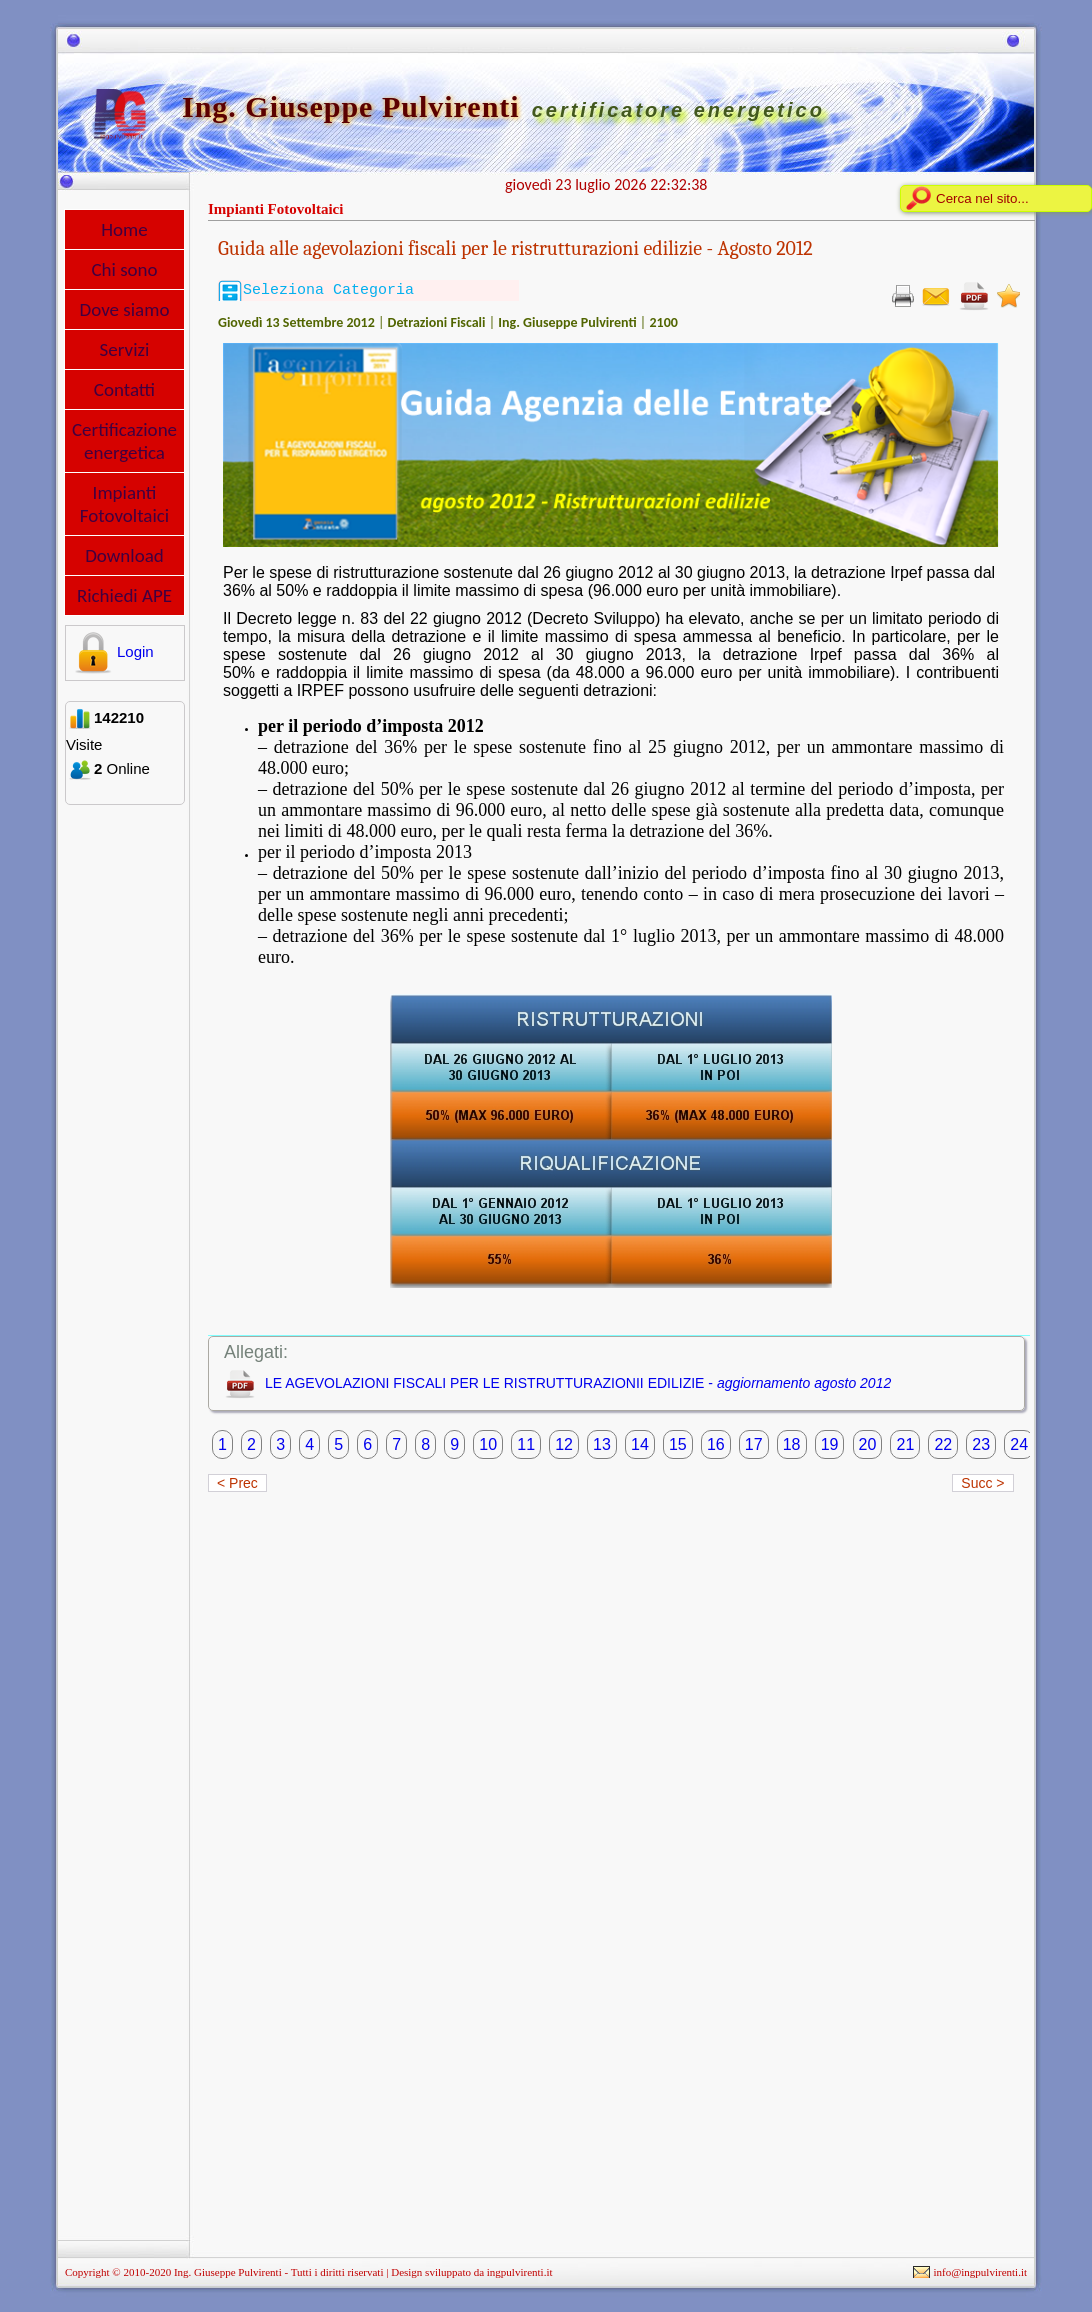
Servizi (125, 349)
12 (564, 1444)
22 (943, 1444)
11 (526, 1444)
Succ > (982, 1483)
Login (111, 651)
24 (1019, 1444)
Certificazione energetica (124, 441)
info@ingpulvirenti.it (980, 2272)
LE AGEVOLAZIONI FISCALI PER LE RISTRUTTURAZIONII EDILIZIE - (578, 1383)
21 (905, 1444)
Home (124, 229)
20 (868, 1444)
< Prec (237, 1483)
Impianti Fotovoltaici (124, 504)
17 (754, 1444)
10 (488, 1444)
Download (124, 555)
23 (981, 1444)
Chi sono (124, 269)
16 (716, 1444)
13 (602, 1444)
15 (678, 1444)
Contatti (124, 389)
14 (640, 1444)
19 (830, 1444)
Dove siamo (125, 309)
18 (792, 1444)
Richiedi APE (124, 595)
